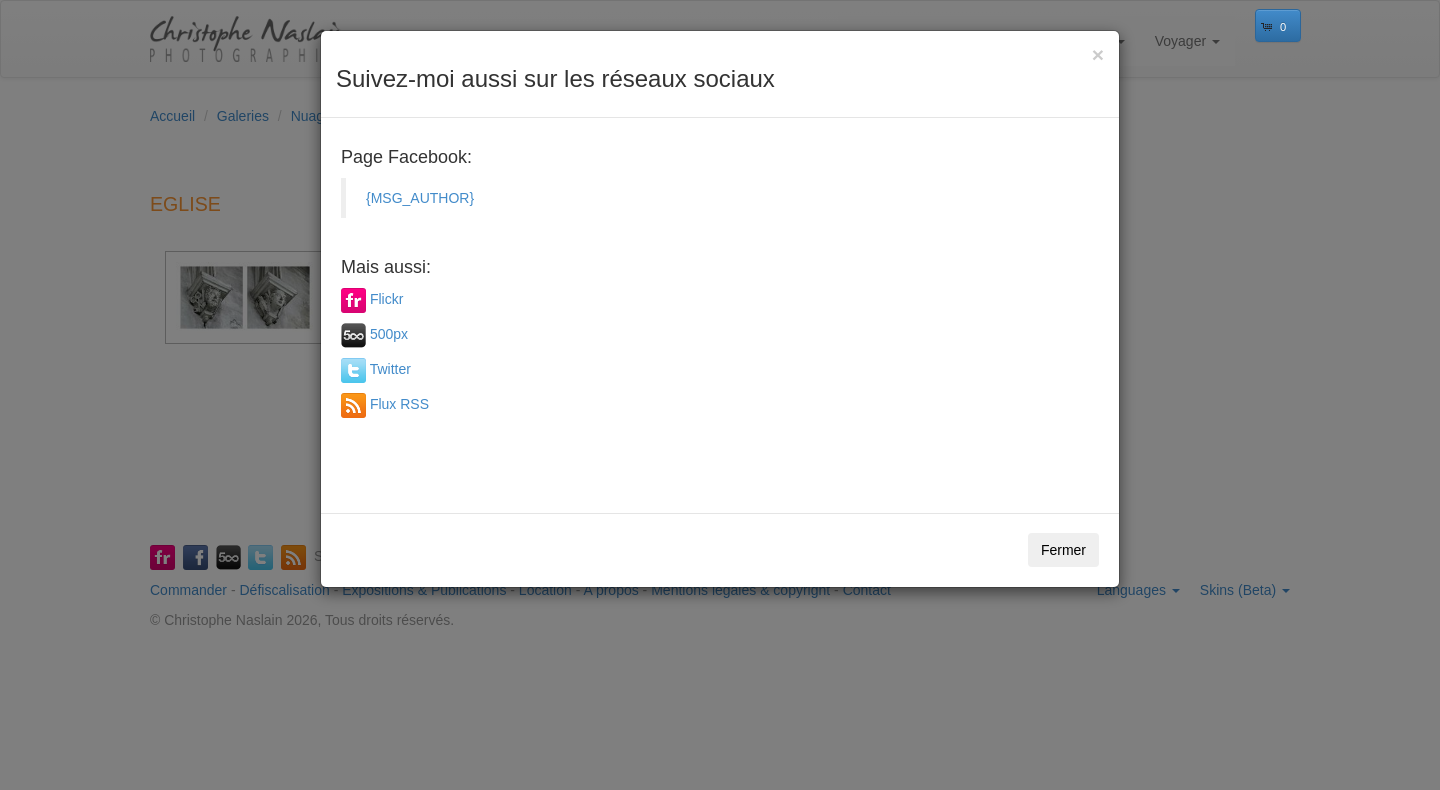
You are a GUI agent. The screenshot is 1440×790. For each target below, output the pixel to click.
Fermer (1063, 550)
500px (389, 334)
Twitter (390, 369)
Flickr (386, 299)
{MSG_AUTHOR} (420, 198)
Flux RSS (399, 404)
